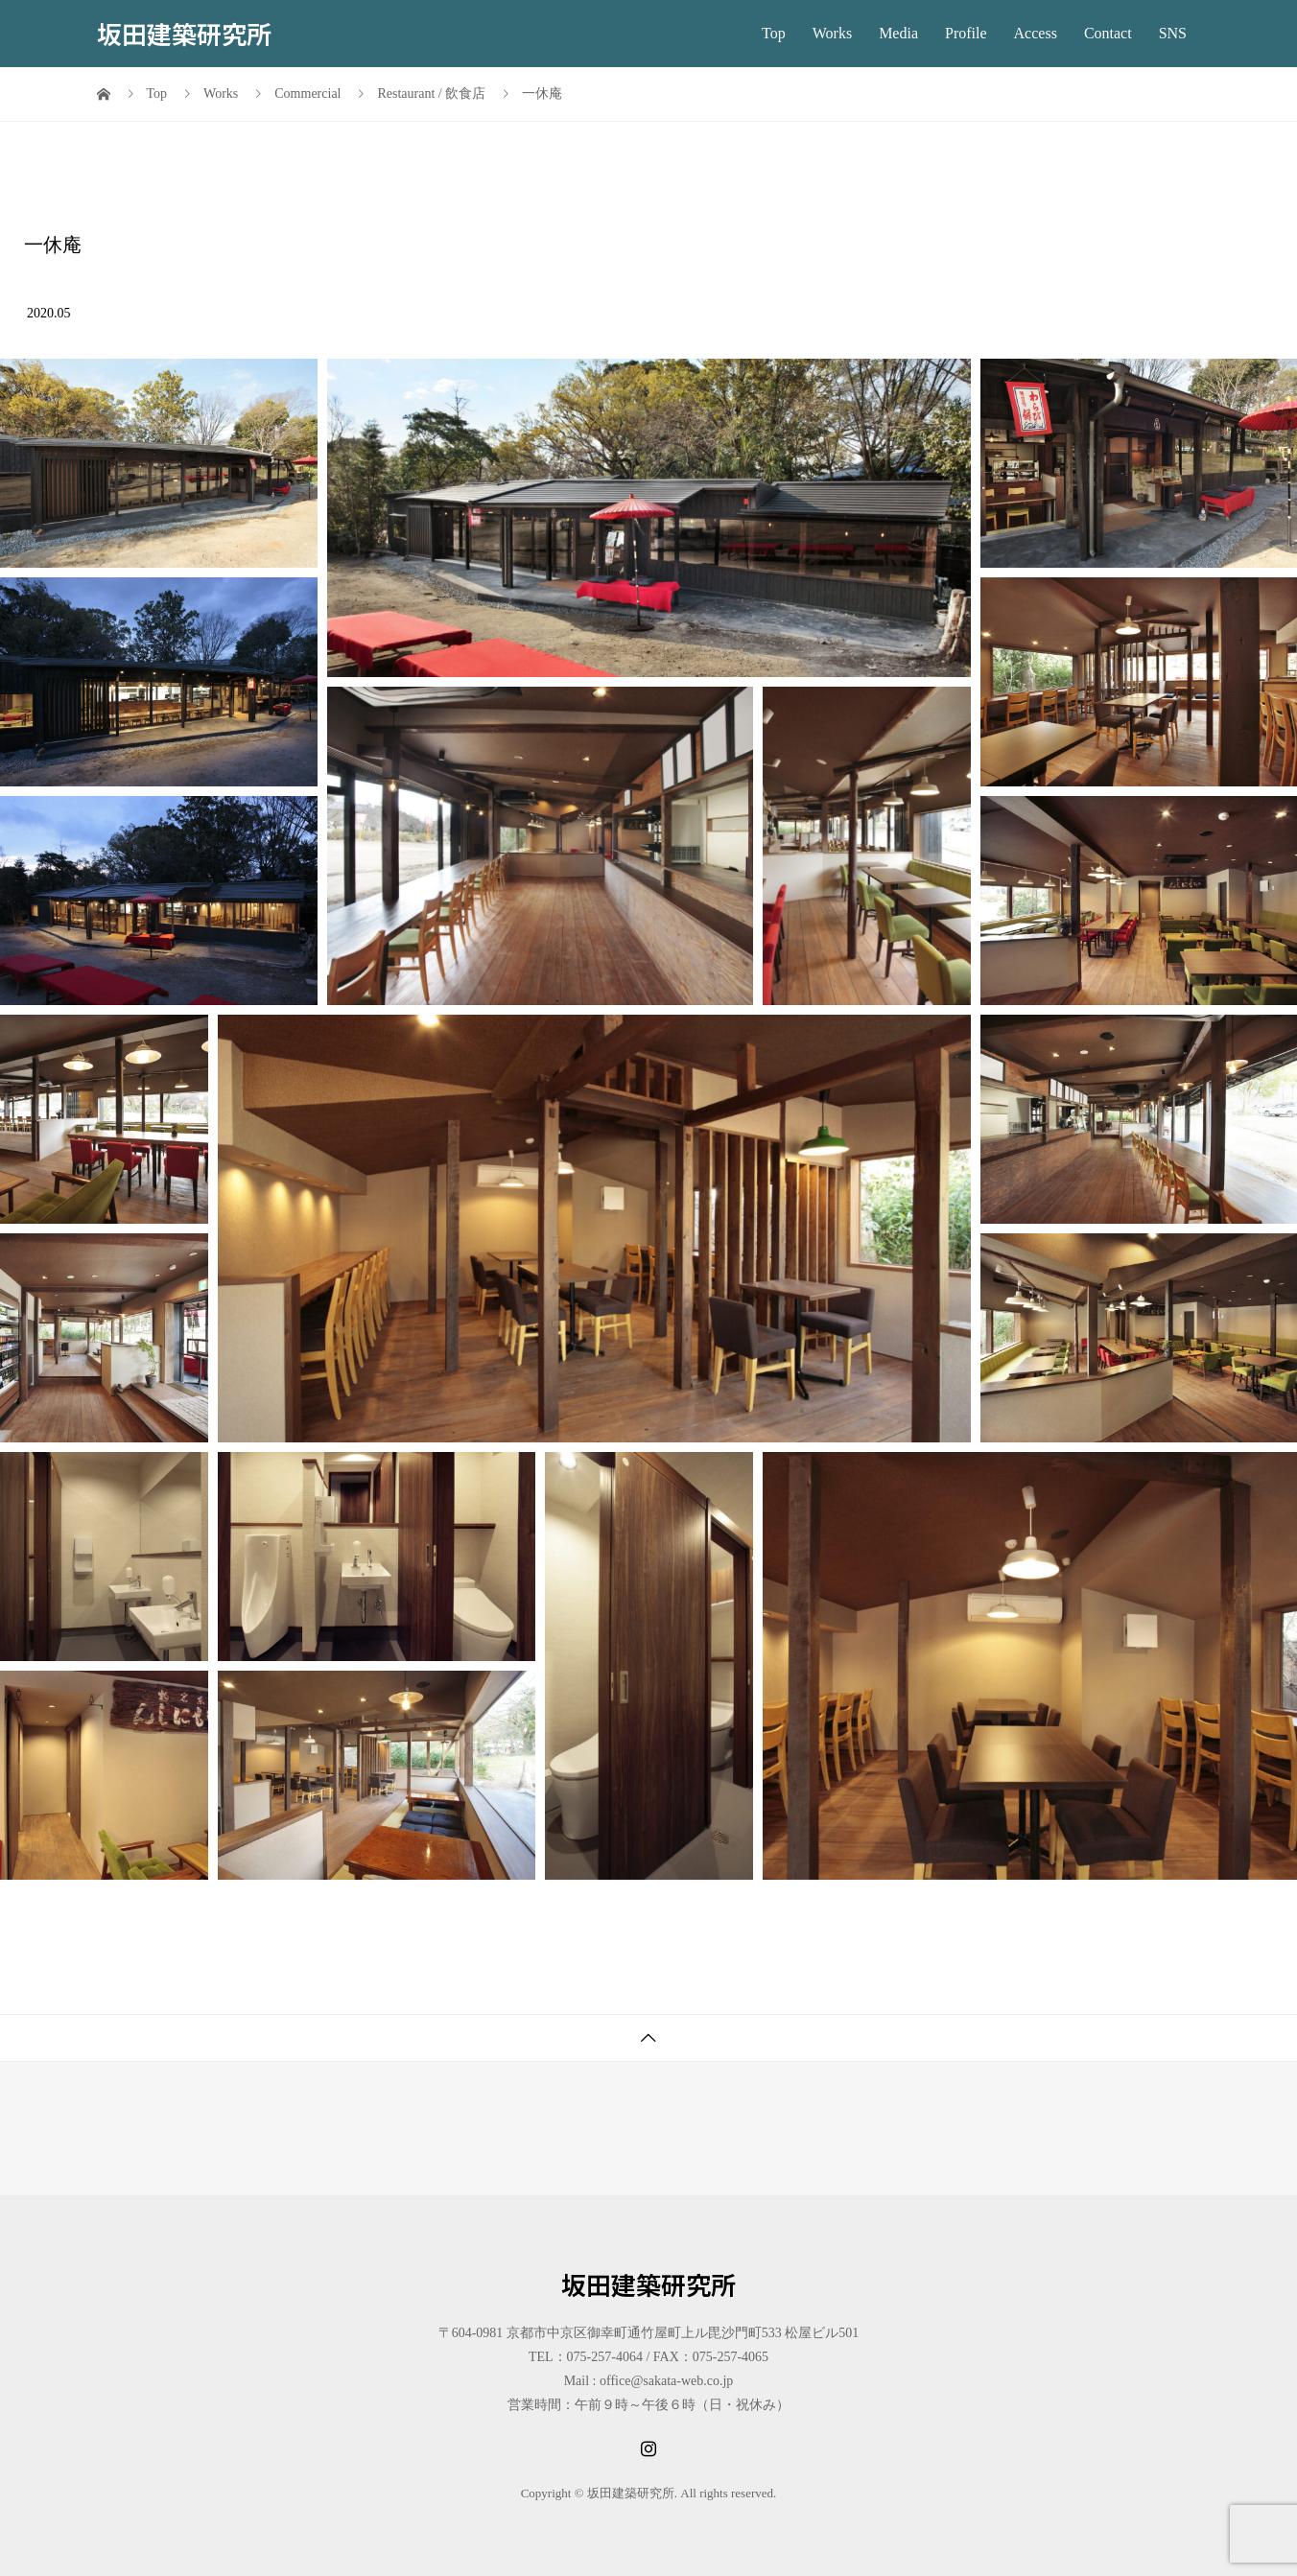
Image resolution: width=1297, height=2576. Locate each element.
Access (1035, 33)
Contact (1108, 33)
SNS (1173, 33)
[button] (159, 463)
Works (832, 33)
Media (898, 33)
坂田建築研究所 (184, 33)
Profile (966, 33)
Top (774, 33)
